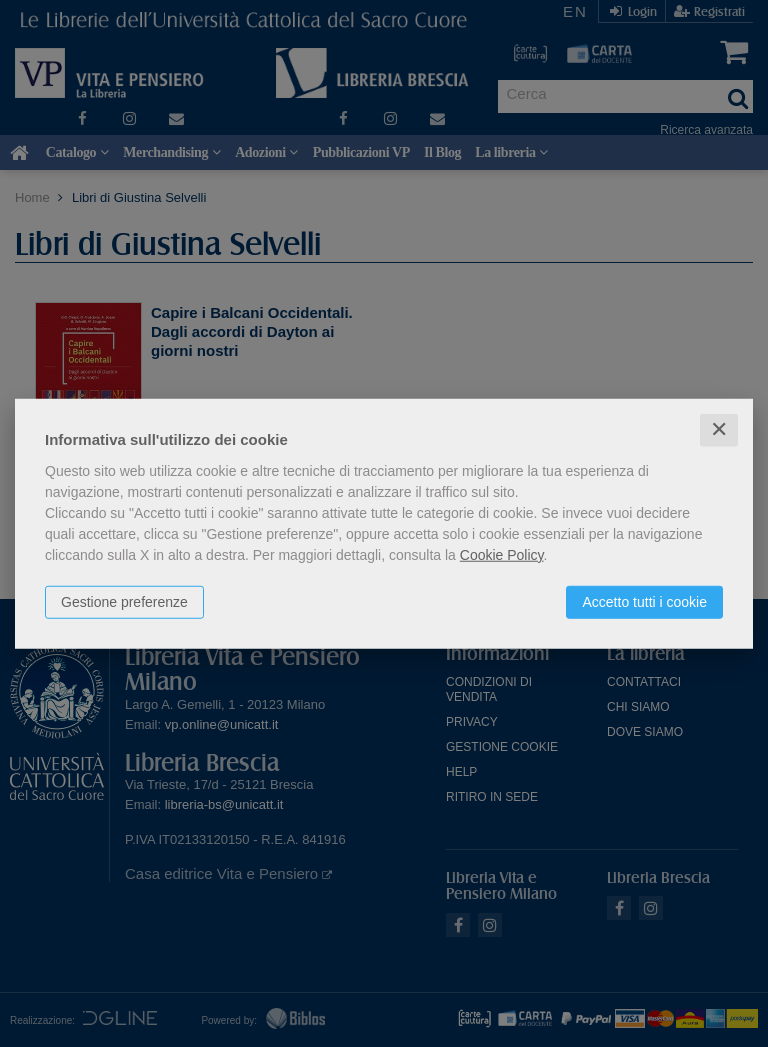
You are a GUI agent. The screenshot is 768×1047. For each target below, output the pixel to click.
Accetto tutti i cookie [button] (644, 602)
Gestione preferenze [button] (124, 602)
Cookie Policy (502, 555)
